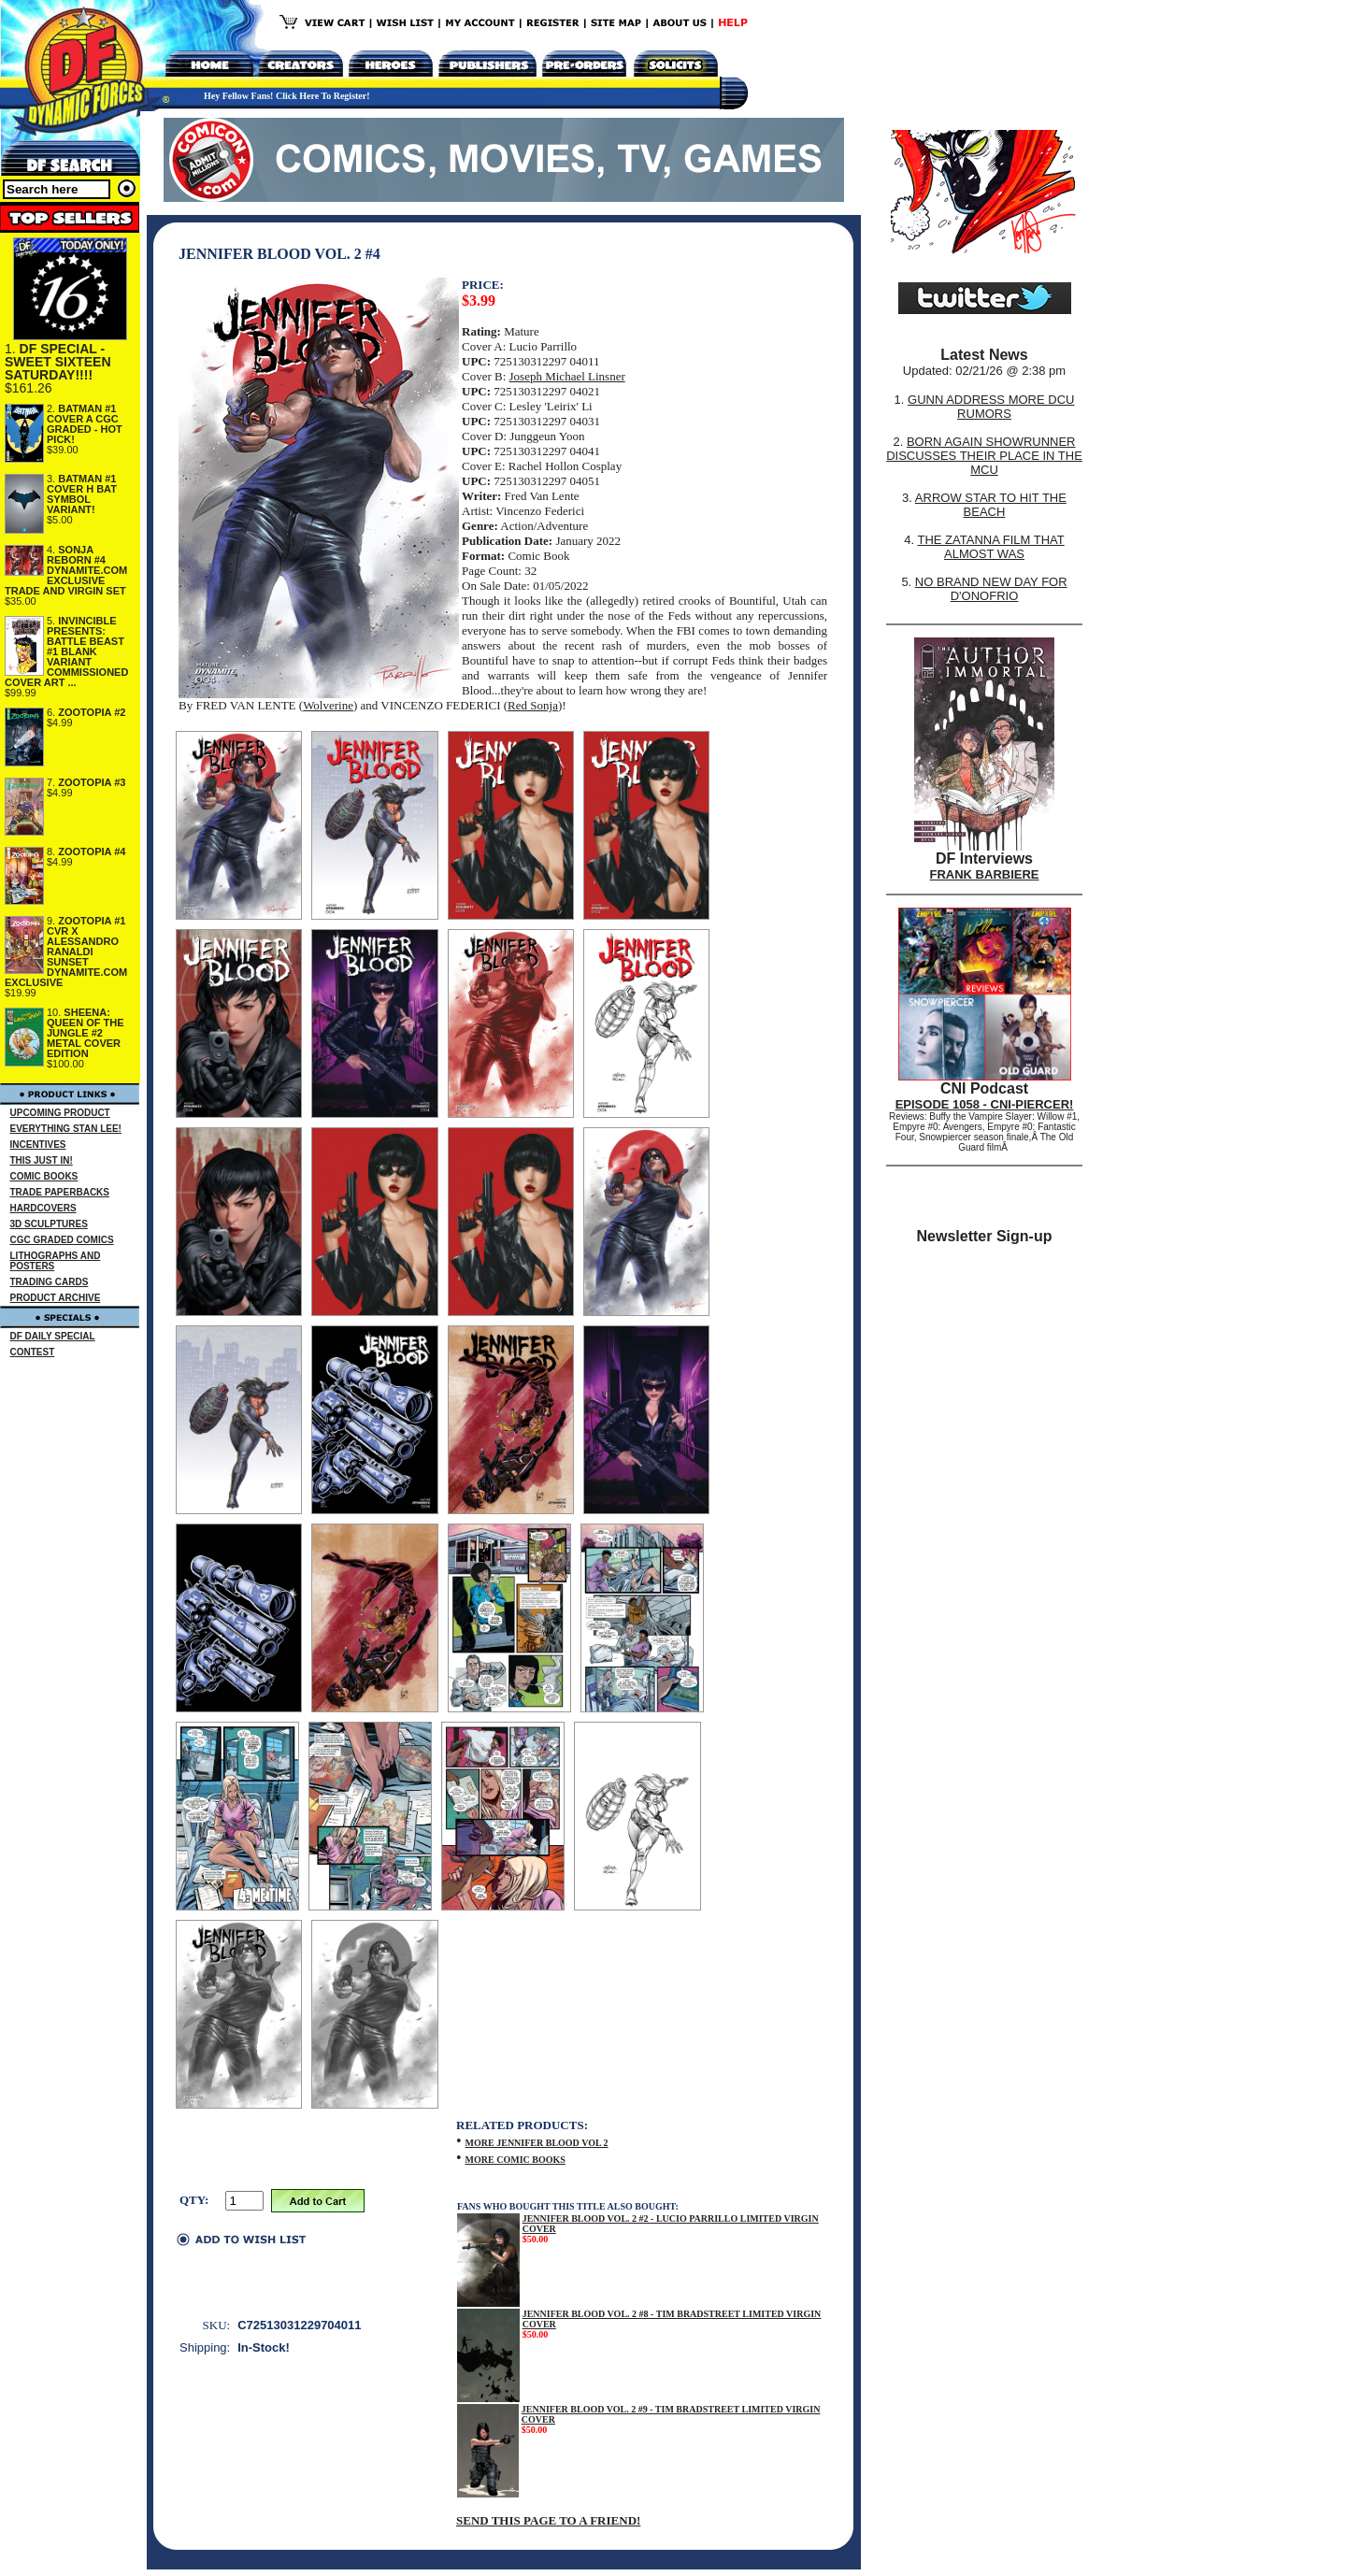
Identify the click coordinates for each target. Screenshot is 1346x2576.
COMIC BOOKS (44, 1176)
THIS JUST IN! (41, 1160)
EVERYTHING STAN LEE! (66, 1128)
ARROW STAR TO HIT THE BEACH (991, 505)
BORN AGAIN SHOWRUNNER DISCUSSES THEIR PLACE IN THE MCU (984, 456)
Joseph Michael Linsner (567, 376)
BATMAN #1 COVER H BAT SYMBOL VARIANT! (82, 494)
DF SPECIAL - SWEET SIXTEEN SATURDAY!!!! (58, 361)
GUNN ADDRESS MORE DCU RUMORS (991, 407)
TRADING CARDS (49, 1282)
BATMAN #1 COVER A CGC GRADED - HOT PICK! (84, 424)
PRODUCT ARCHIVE (55, 1298)
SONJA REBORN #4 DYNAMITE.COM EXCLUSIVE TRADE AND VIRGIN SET (66, 570)
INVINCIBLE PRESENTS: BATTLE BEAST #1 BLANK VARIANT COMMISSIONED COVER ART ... (66, 651)
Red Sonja (533, 705)
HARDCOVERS (43, 1208)
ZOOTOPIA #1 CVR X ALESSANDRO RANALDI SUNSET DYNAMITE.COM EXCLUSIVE (66, 951)
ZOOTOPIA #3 (91, 782)
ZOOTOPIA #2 (91, 712)
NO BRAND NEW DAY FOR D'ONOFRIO (991, 589)
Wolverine (328, 705)
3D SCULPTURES (49, 1224)
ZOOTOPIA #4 (91, 851)
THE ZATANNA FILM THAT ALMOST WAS (991, 547)
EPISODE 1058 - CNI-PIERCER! (984, 1104)
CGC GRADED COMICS (62, 1240)
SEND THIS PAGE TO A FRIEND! (548, 2520)
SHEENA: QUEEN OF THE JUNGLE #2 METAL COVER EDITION (85, 1033)
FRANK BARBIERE (984, 874)
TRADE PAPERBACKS (60, 1192)
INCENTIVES (38, 1144)
